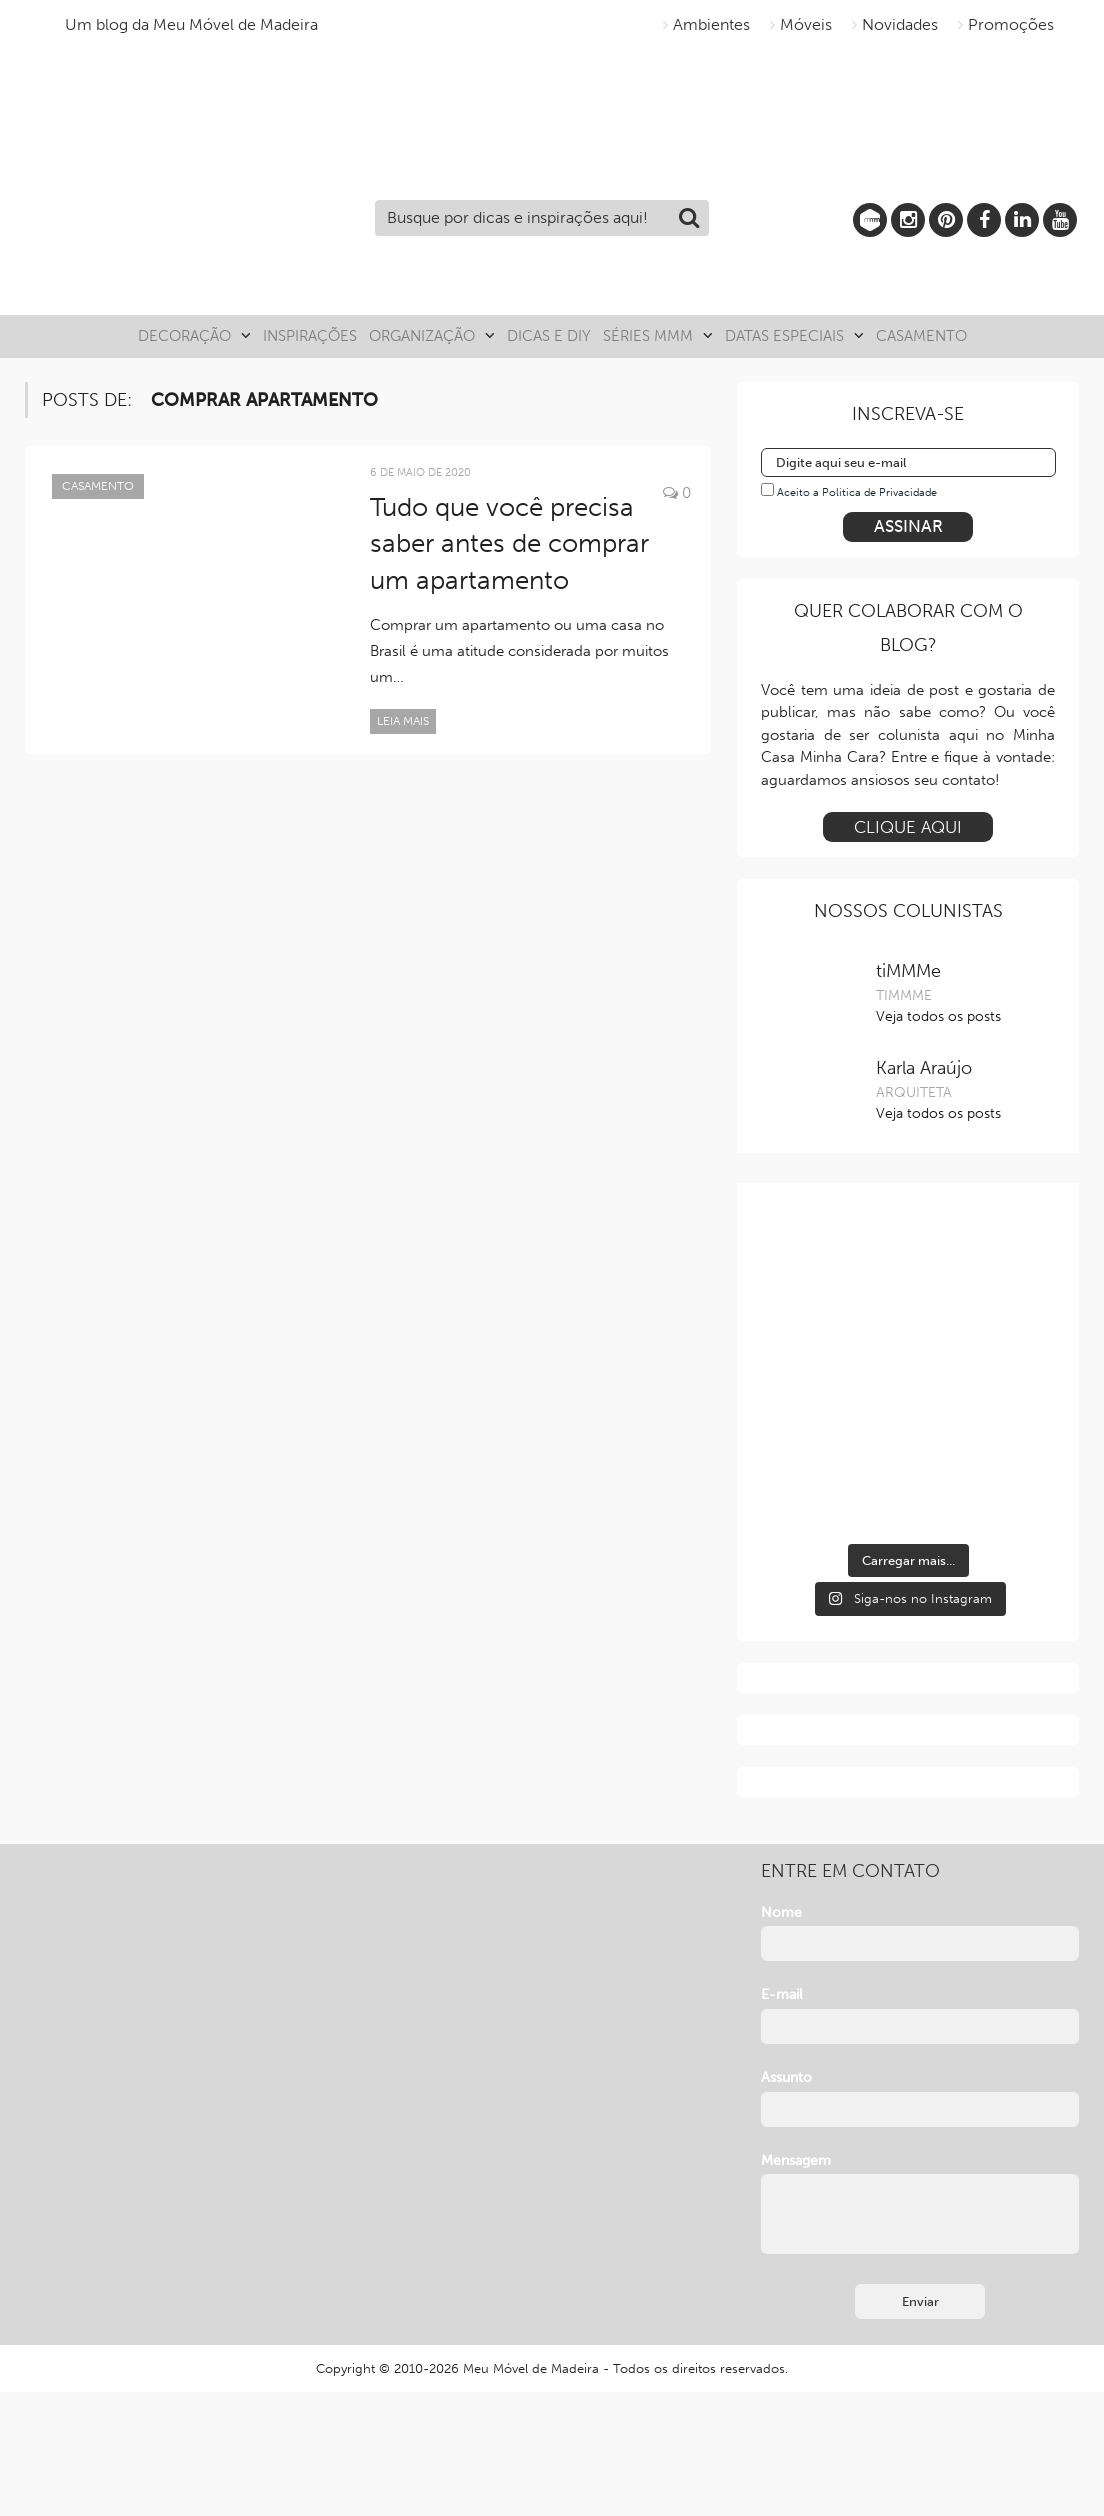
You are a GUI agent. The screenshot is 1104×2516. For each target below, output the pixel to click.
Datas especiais (784, 336)
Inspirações (310, 336)
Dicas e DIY (549, 336)
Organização (422, 336)
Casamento (921, 336)
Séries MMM (648, 336)
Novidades (900, 24)
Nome (781, 1912)
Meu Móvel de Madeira (531, 2368)
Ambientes (711, 24)
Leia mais (403, 721)
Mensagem (796, 2160)
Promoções (1011, 24)
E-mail (782, 1994)
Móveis (806, 24)
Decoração (184, 336)
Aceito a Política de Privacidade (857, 492)
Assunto (786, 2077)
